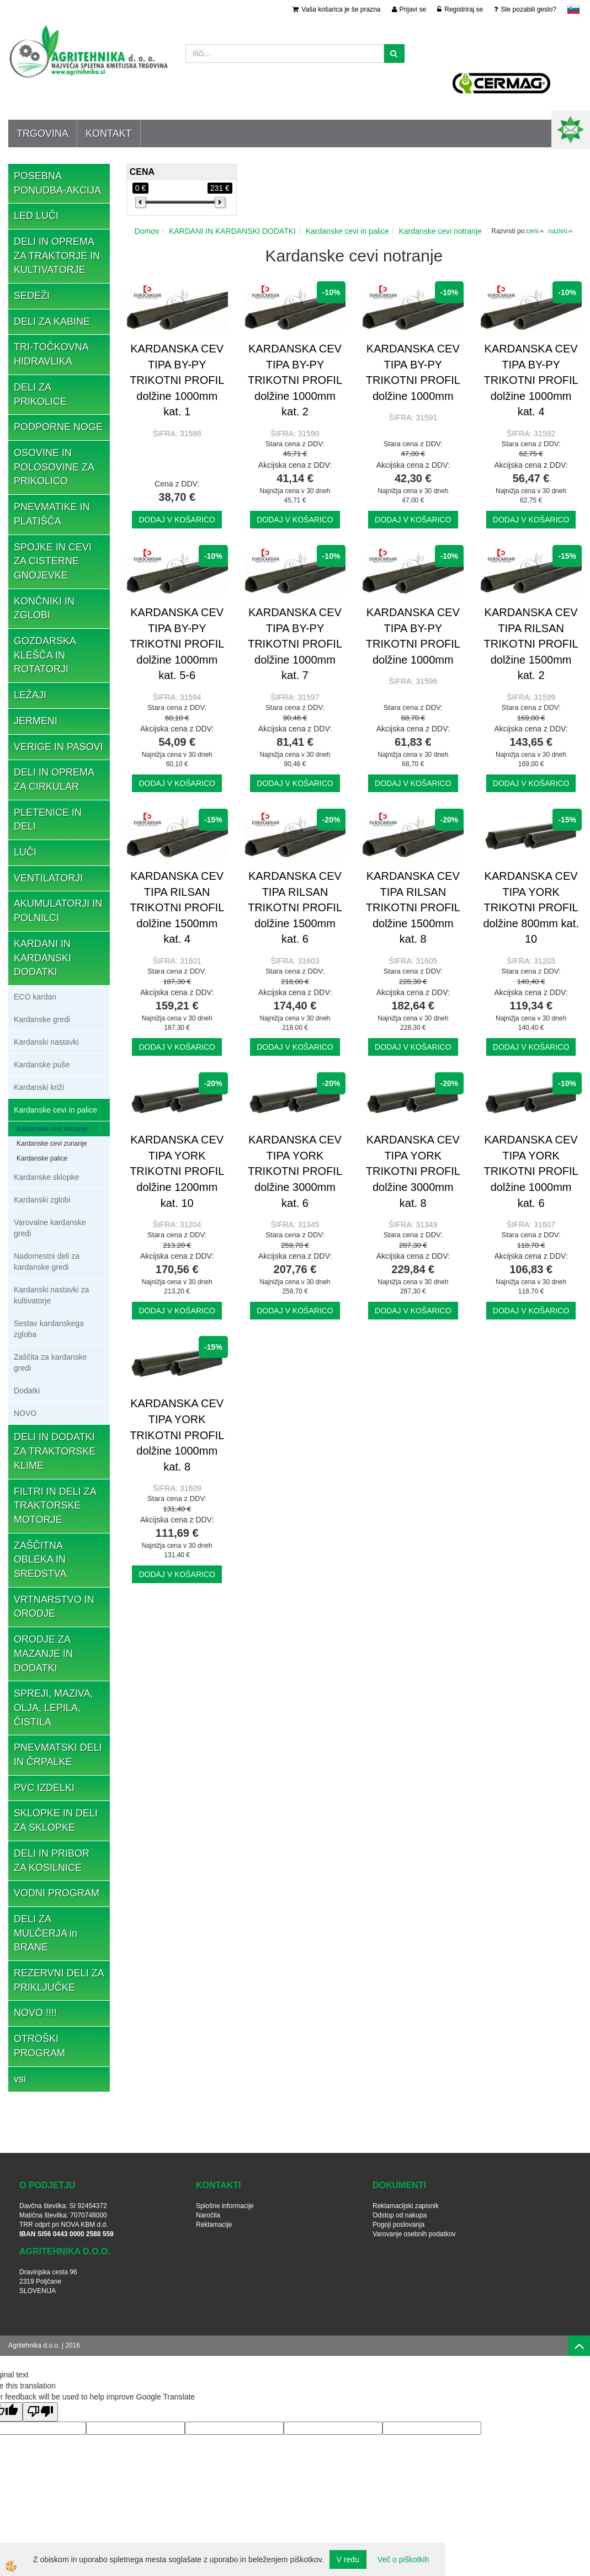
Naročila (208, 2215)
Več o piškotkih (403, 2559)
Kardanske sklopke (46, 1177)
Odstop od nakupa (400, 2215)
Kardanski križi (39, 1087)
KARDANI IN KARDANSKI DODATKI (232, 231)
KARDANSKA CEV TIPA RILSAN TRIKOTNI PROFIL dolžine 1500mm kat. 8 (413, 907)
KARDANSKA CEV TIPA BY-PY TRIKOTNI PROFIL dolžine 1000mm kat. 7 (295, 643)
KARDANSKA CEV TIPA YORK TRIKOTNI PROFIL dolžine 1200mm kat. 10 (177, 1171)
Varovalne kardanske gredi (50, 1228)
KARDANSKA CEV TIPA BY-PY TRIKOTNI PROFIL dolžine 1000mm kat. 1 (177, 380)
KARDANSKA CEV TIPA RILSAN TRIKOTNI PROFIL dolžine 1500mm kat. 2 (531, 643)
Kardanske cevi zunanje (52, 1143)
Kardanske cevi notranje (52, 1128)
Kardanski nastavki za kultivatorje (51, 1295)
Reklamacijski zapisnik (406, 2206)
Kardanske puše (42, 1064)
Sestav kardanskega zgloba (49, 1329)
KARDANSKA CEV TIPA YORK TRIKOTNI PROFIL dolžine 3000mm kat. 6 (295, 1171)
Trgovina (42, 133)
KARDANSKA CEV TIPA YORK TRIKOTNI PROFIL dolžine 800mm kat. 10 (530, 907)
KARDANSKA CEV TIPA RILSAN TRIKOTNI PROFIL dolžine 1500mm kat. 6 (295, 907)
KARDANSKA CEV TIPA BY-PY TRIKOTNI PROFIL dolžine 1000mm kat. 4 (531, 380)
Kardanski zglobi (42, 1199)
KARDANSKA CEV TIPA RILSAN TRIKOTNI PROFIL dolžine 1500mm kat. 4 (177, 907)
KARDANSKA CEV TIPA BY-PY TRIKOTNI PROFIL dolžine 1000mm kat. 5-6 (177, 643)
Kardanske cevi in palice (55, 1109)
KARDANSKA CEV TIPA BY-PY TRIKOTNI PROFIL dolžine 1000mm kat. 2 (295, 380)
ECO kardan (35, 996)
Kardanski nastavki (46, 1042)
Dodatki (27, 1390)
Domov (147, 231)
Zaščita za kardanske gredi (50, 1362)
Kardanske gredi (42, 1019)
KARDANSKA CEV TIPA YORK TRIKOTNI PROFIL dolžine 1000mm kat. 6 (531, 1171)
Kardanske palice (42, 1158)
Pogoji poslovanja (398, 2224)
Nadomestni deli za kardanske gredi (46, 1261)
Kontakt (109, 133)
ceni (536, 231)
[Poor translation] (40, 2412)
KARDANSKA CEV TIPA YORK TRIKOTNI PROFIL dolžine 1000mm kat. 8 (177, 1434)
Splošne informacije (225, 2206)
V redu (348, 2559)
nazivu (560, 231)
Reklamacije (214, 2224)
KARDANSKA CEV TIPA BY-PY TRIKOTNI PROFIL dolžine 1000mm (413, 372)
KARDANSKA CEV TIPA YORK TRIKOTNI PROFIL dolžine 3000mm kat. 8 (413, 1171)
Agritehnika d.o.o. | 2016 (44, 2345)
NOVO (25, 1413)
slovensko (573, 9)
